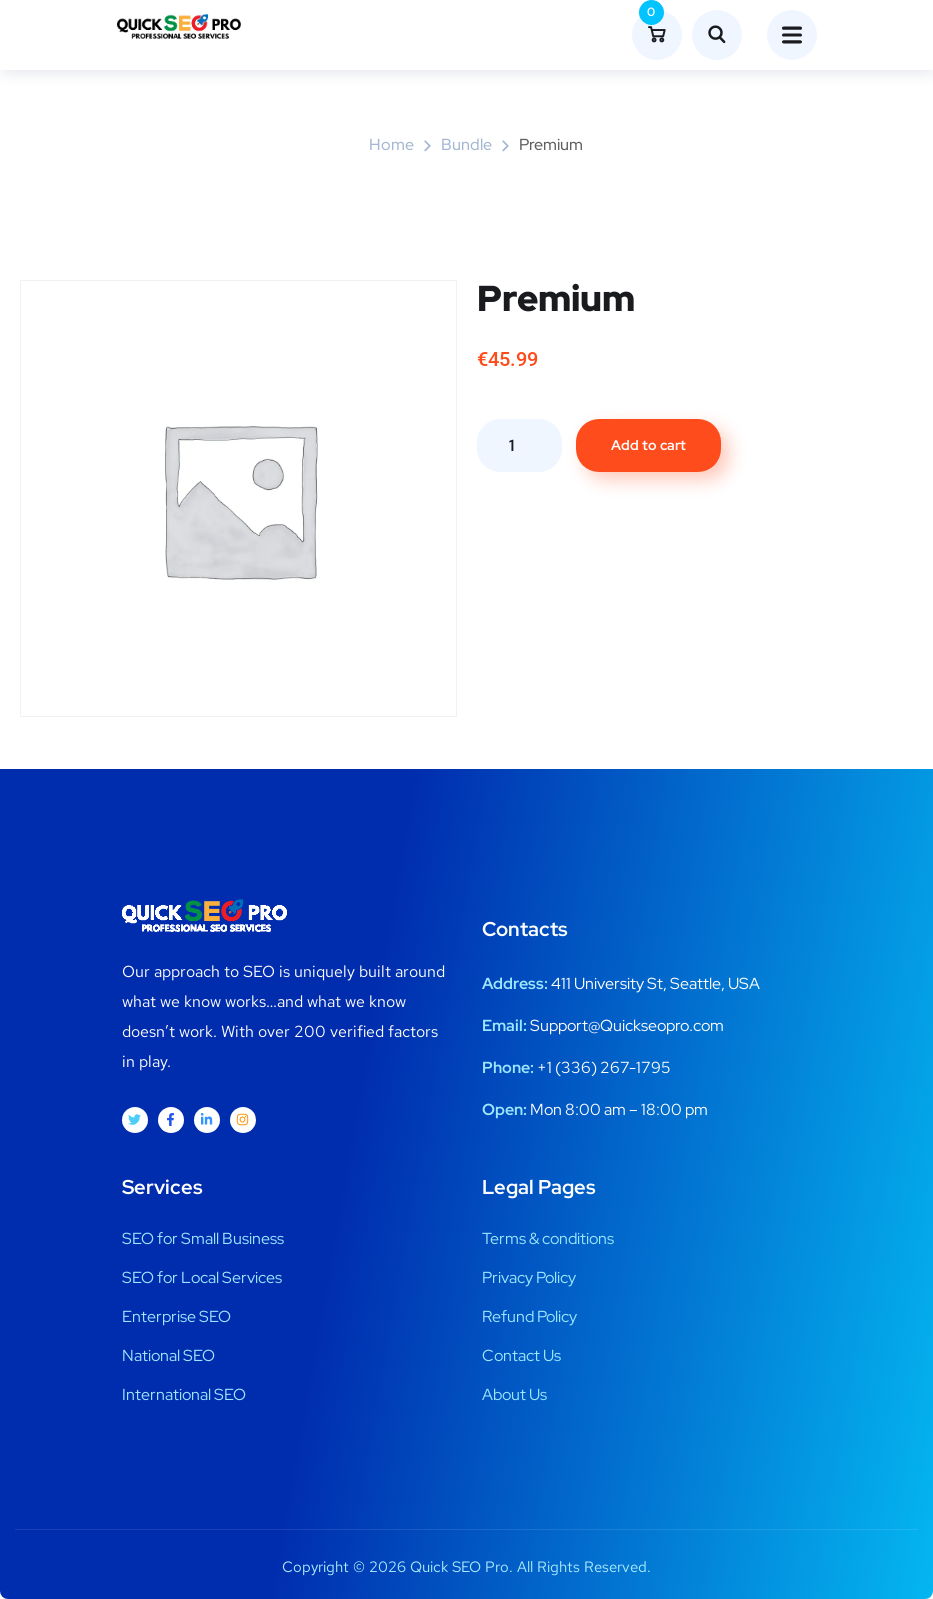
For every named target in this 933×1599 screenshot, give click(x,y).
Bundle (466, 144)
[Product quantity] (519, 445)
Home (391, 144)
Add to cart (648, 445)
